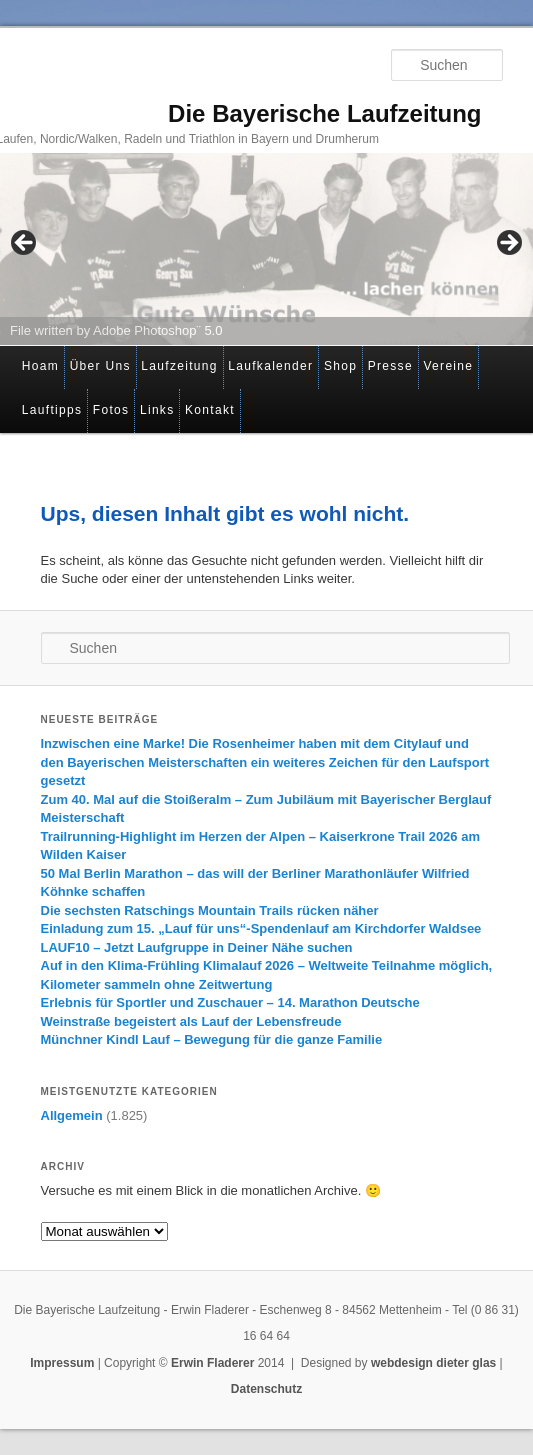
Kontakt (210, 410)
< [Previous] (25, 244)
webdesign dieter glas (433, 1363)
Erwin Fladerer (212, 1363)
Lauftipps (52, 410)
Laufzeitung (179, 366)
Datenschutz (266, 1389)
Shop (340, 366)
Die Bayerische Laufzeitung (324, 113)
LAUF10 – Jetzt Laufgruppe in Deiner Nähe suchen (197, 947)
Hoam (40, 366)
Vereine (448, 366)
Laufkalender (270, 366)
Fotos (111, 410)
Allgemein (72, 1115)
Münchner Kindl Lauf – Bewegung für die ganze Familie (212, 1039)
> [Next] (508, 244)
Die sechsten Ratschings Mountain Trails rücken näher (210, 910)
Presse (390, 366)
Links (157, 410)
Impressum (62, 1363)
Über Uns (100, 366)
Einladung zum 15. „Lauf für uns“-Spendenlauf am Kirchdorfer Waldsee (261, 928)
